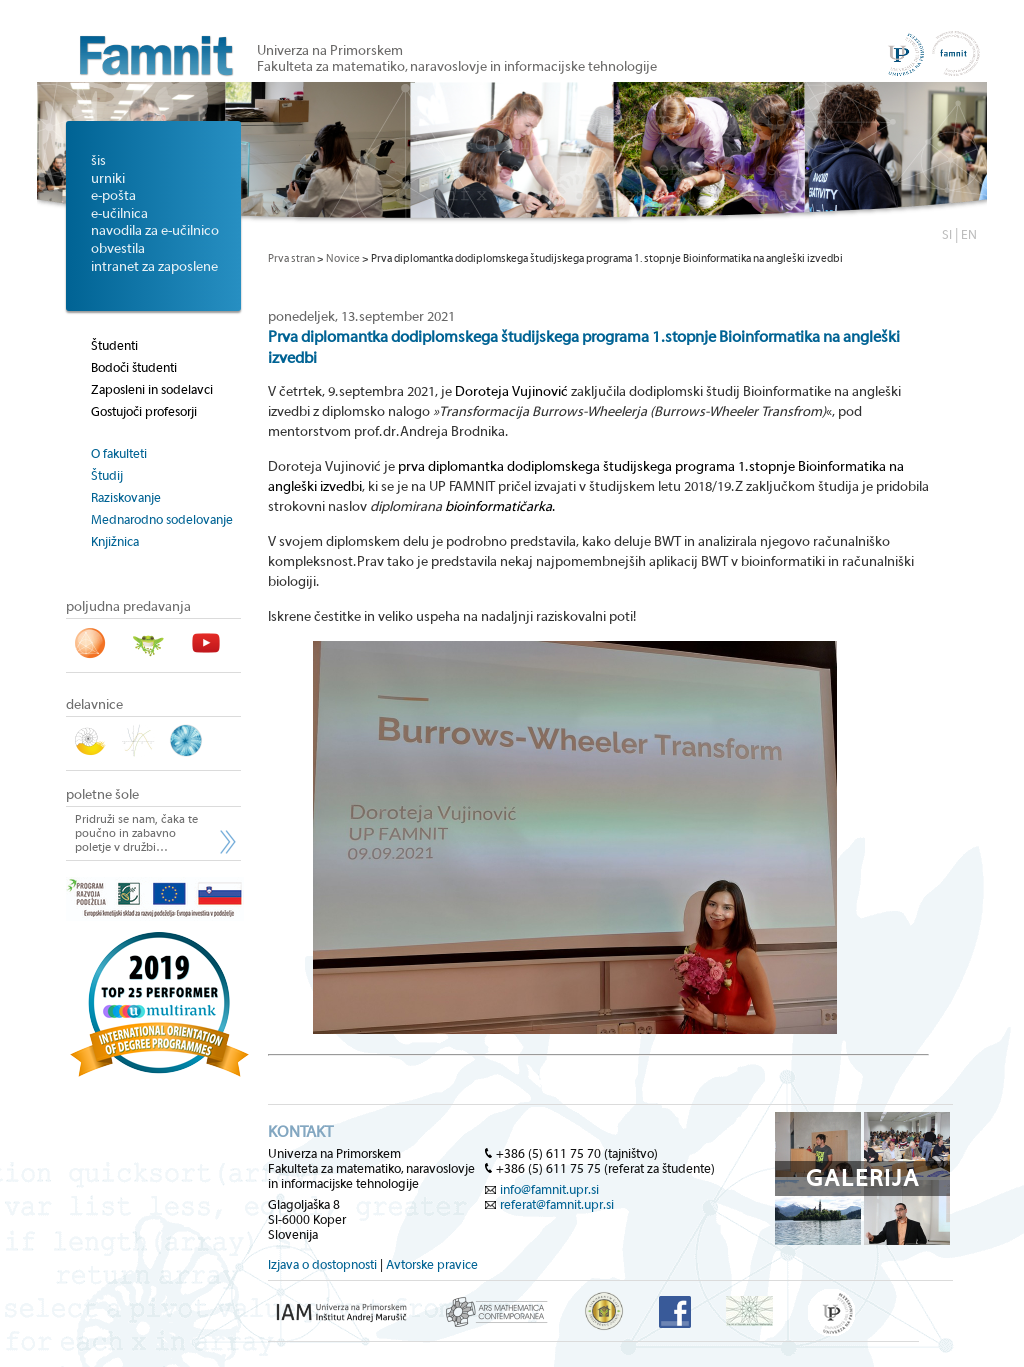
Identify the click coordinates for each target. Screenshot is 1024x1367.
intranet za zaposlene (154, 267)
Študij (107, 475)
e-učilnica (119, 214)
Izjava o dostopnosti (322, 1264)
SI (947, 234)
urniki (108, 179)
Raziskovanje (126, 497)
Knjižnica (115, 541)
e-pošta (113, 196)
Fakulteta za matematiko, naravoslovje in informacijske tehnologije (457, 67)
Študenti (114, 345)
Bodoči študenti (134, 367)
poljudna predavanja (128, 607)
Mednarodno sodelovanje (162, 519)
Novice (343, 258)
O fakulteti (119, 453)
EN (969, 234)
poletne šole (102, 795)
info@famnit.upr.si (549, 1189)
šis (98, 161)
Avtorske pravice (432, 1264)
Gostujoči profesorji (144, 411)
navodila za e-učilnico (155, 231)
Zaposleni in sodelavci (152, 389)
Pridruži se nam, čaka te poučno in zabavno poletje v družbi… (136, 833)
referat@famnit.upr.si (557, 1204)
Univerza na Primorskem (330, 51)
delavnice (94, 705)
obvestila (118, 249)
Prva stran (291, 258)
